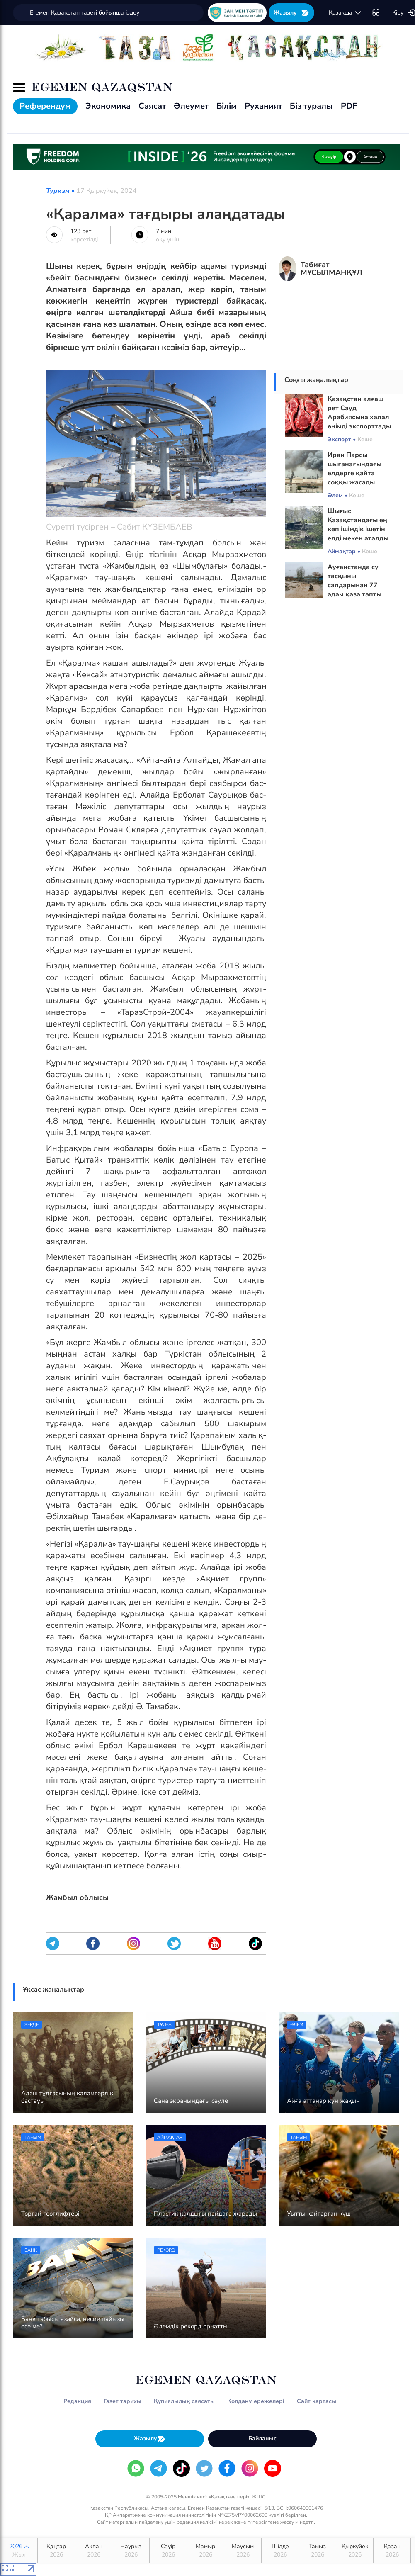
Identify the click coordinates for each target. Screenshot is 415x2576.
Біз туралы (311, 106)
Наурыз (130, 2550)
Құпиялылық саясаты (184, 2401)
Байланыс (262, 2438)
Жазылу (291, 12)
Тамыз (317, 2550)
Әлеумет (191, 106)
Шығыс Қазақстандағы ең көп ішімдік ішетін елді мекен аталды (358, 524)
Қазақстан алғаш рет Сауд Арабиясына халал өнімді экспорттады (359, 412)
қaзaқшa (345, 13)
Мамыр (205, 2550)
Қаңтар (56, 2550)
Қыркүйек (354, 2550)
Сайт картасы (316, 2401)
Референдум (45, 106)
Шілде (280, 2550)
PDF (349, 106)
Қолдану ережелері (255, 2401)
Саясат (152, 106)
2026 (19, 2550)
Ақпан (93, 2550)
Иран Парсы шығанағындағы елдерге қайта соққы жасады (354, 468)
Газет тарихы (122, 2401)
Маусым (242, 2550)
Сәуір (168, 2550)
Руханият (263, 106)
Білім (226, 106)
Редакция (77, 2401)
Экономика (108, 106)
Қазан (392, 2550)
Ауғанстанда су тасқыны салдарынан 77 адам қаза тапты (354, 580)
